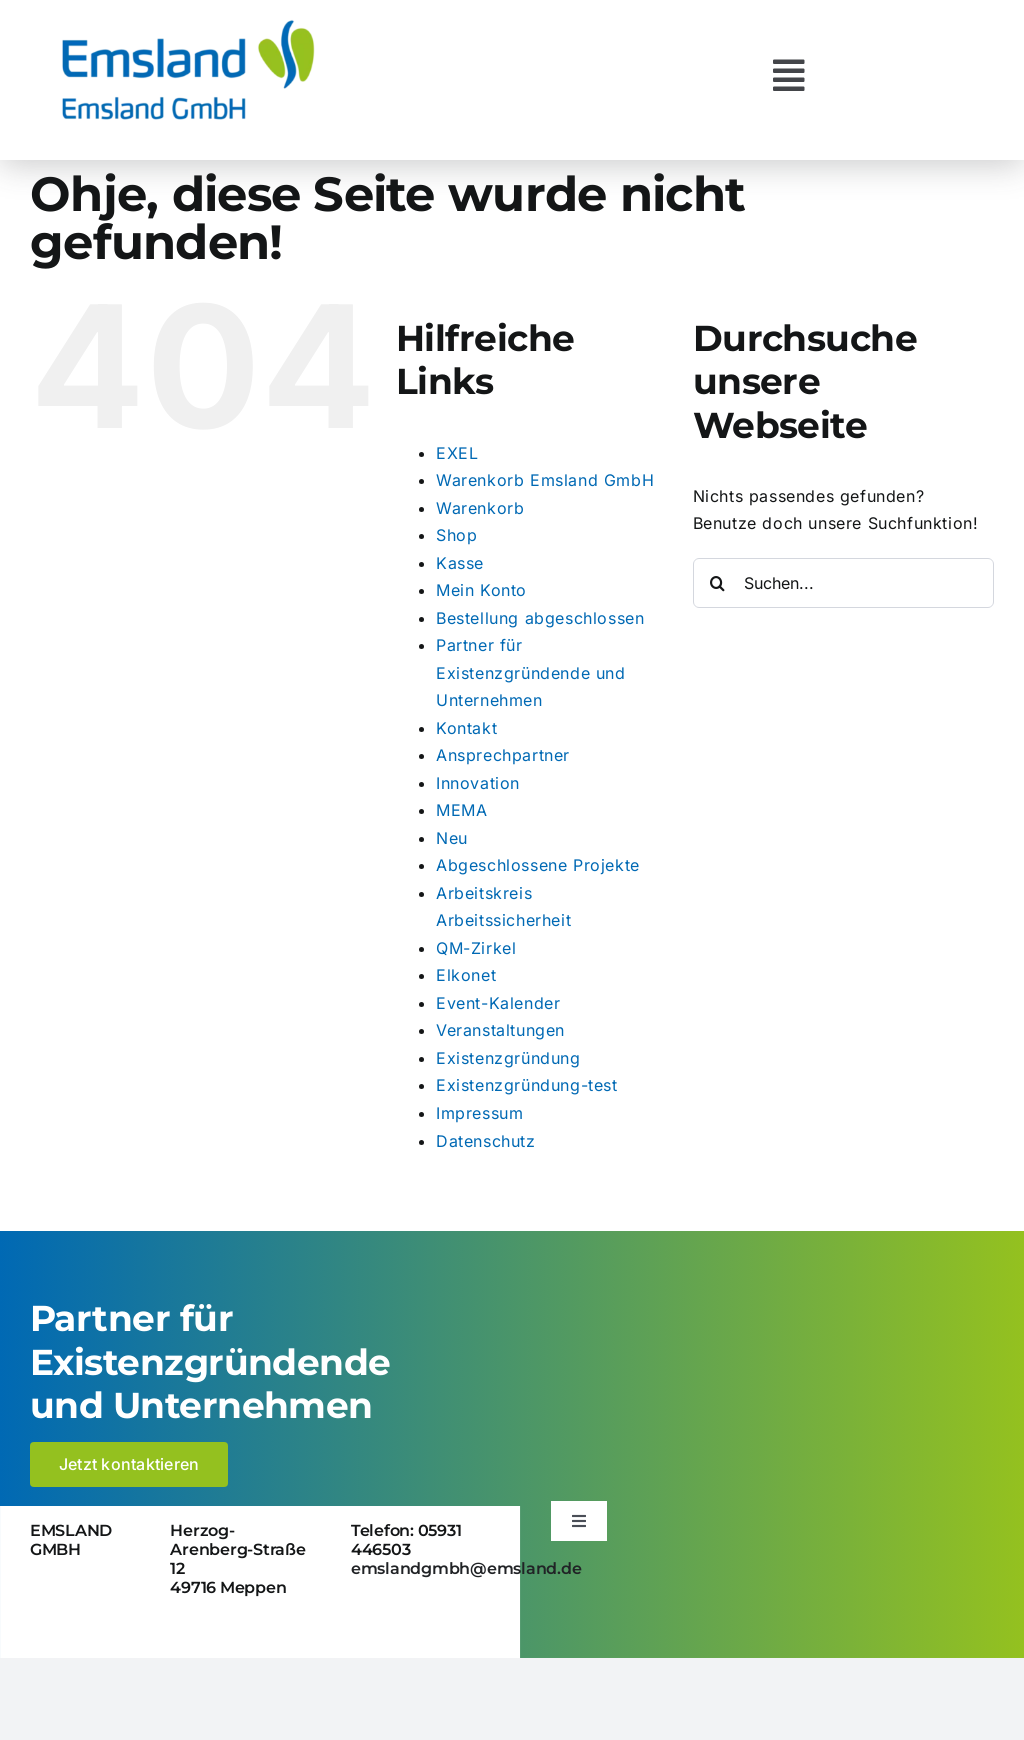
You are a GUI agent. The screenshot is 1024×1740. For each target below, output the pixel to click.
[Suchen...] (843, 583)
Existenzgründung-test (527, 1085)
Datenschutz (486, 1141)
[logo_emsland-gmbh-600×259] (188, 24)
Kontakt (466, 728)
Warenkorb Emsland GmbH (545, 480)
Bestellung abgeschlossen (540, 618)
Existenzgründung (508, 1058)
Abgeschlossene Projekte (538, 865)
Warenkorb (480, 508)
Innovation (478, 783)
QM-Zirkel (476, 948)
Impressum (479, 1113)
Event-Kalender (498, 1003)
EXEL (457, 453)
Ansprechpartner (503, 755)
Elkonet (466, 975)
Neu (452, 838)
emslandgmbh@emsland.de (466, 1568)
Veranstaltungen (500, 1030)
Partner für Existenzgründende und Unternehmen (531, 672)
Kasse (460, 563)
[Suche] (718, 583)
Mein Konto (481, 590)
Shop (456, 535)
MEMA (461, 810)
